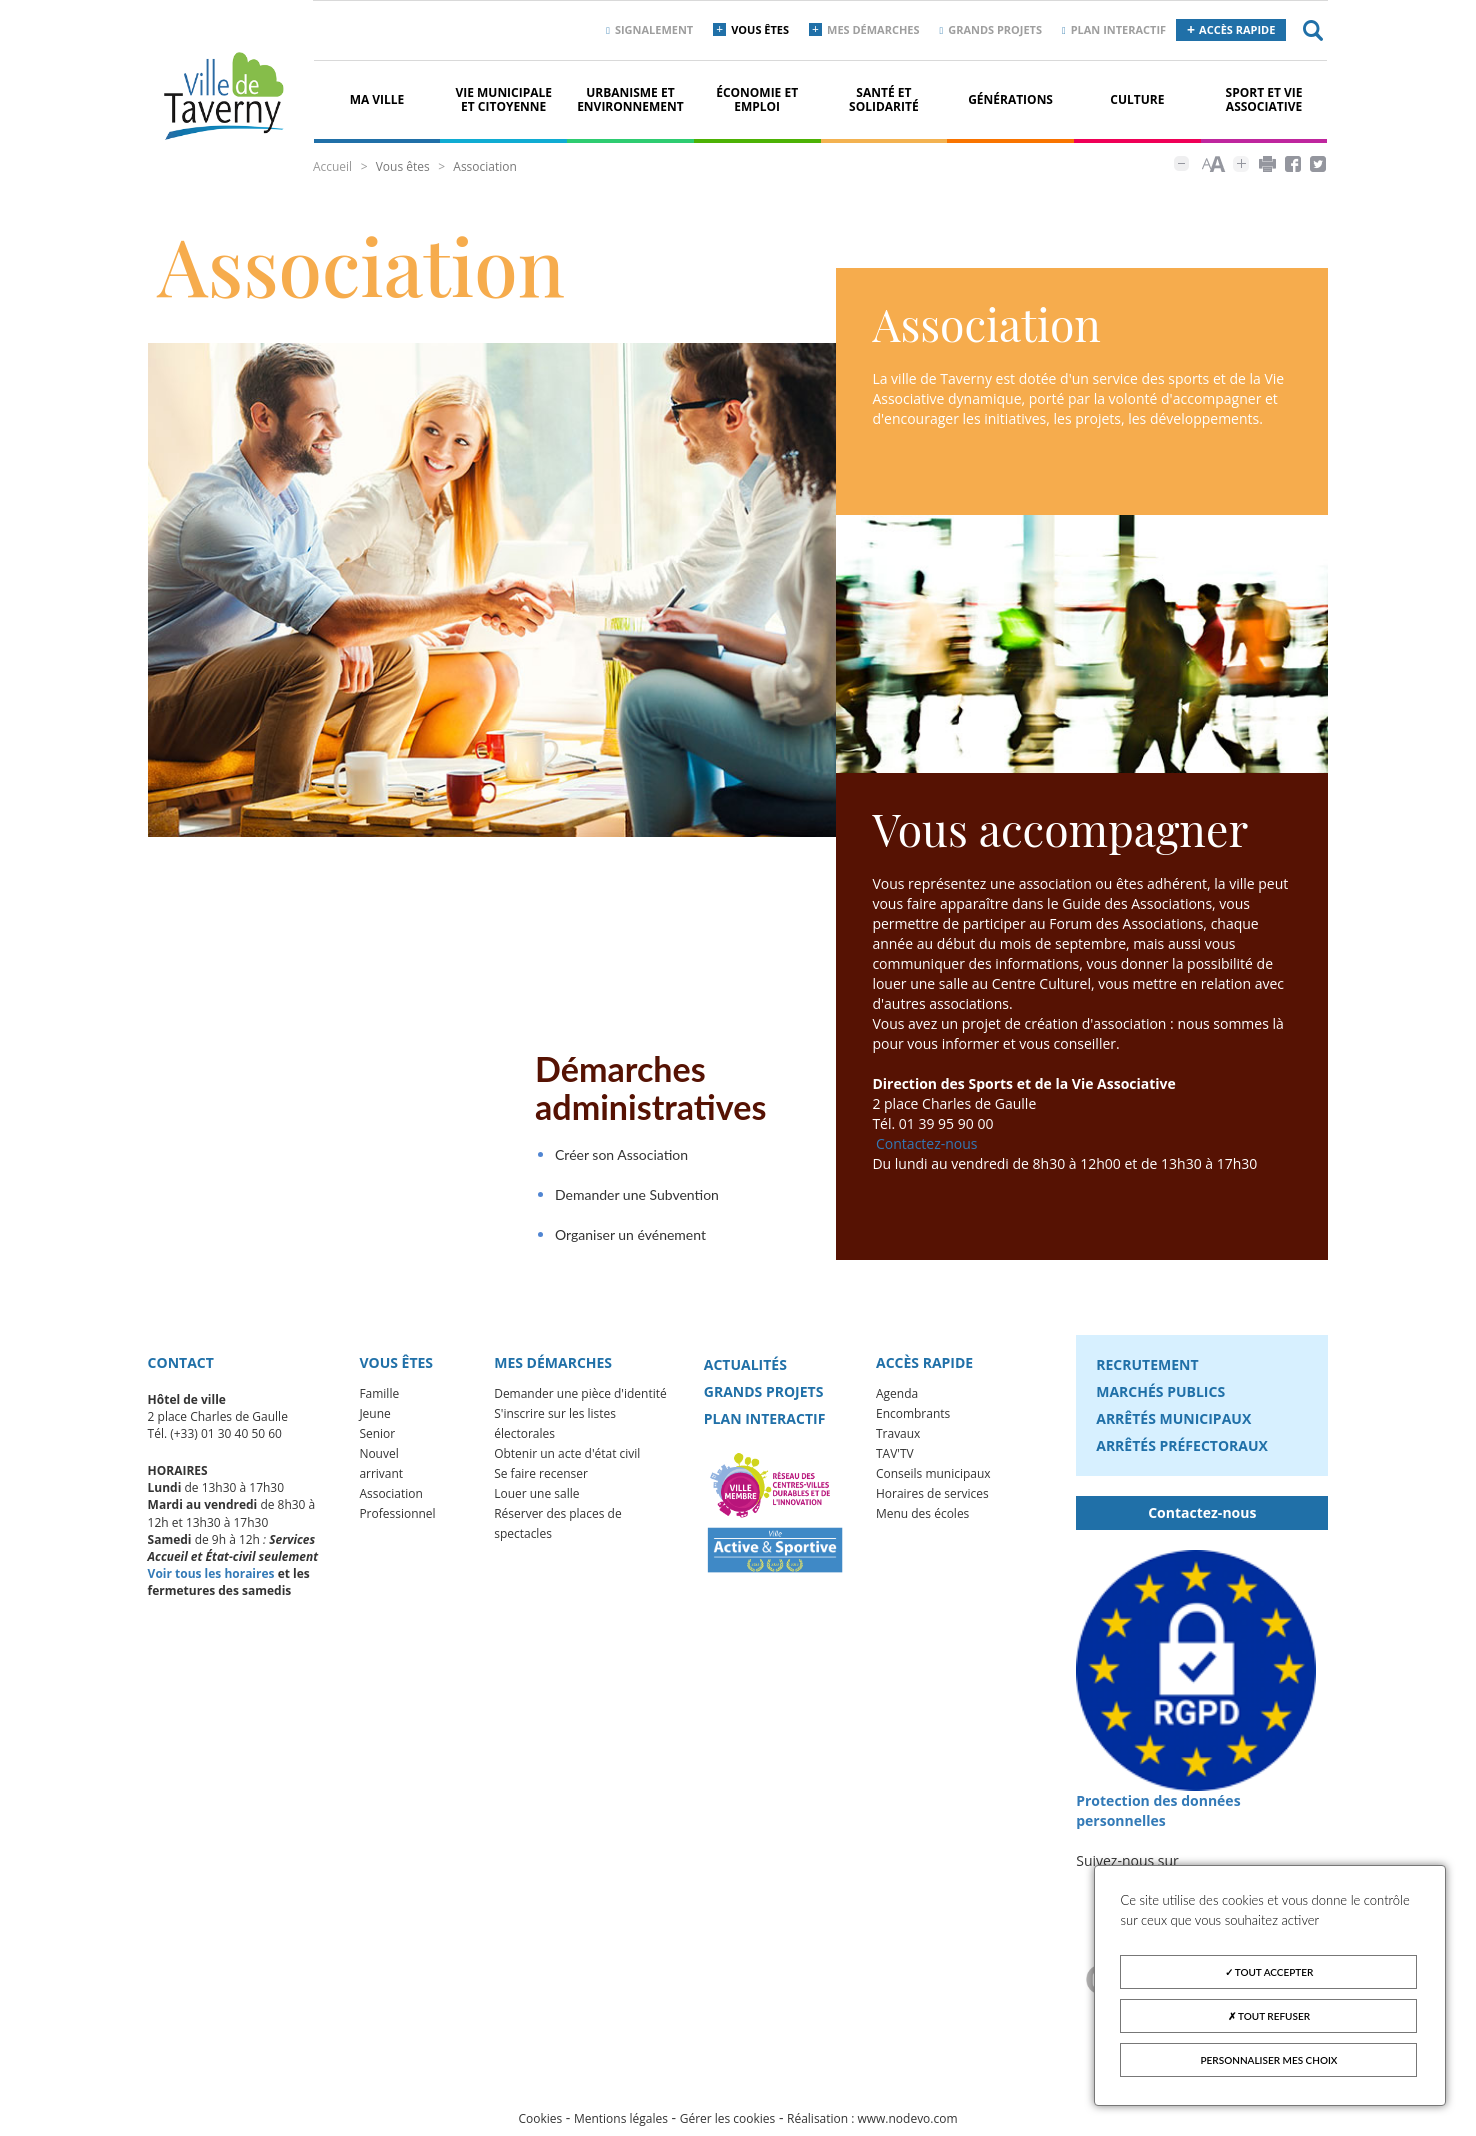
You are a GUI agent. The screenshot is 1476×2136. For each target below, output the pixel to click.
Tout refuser (1269, 2016)
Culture (1137, 99)
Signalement (654, 29)
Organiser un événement (617, 1242)
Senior (377, 1441)
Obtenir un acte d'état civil (567, 1461)
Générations (1010, 99)
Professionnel (397, 1521)
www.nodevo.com (908, 2126)
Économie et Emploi (757, 99)
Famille (379, 1401)
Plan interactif (1118, 29)
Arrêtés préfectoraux (1182, 1453)
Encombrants (913, 1421)
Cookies (540, 2126)
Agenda (897, 1401)
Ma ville (377, 99)
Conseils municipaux (933, 1481)
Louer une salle (536, 1501)
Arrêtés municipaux (1173, 1426)
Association (391, 1501)
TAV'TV (895, 1461)
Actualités (745, 1372)
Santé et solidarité (884, 99)
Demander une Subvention (624, 1202)
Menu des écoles (922, 1521)
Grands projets (995, 29)
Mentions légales (621, 2126)
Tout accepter (1269, 1972)
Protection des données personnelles (1158, 1817)
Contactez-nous (927, 1151)
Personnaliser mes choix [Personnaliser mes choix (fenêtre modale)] (1269, 2060)
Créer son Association (608, 1162)
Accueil (332, 166)
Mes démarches (873, 29)
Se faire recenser (541, 1481)
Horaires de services (932, 1501)
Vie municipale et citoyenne (503, 99)
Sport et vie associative (1264, 99)
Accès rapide (1237, 29)
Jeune (374, 1421)
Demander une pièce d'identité (580, 1401)
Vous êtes (760, 29)
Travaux (898, 1441)
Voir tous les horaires (211, 1581)
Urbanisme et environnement (630, 99)
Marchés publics (1160, 1399)
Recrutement (1147, 1372)
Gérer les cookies (728, 2126)
